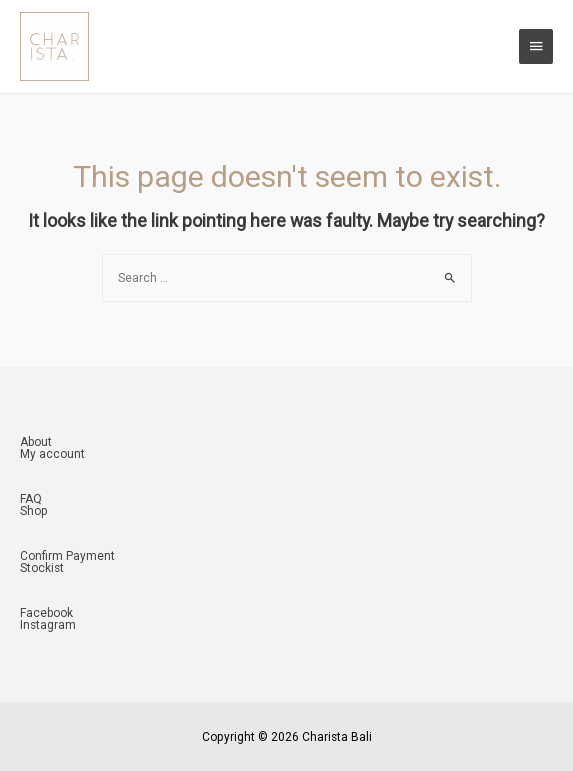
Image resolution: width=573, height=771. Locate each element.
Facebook (46, 613)
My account (52, 454)
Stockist (42, 568)
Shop (34, 511)
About (36, 442)
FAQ (31, 499)
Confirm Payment (67, 556)
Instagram (48, 625)
